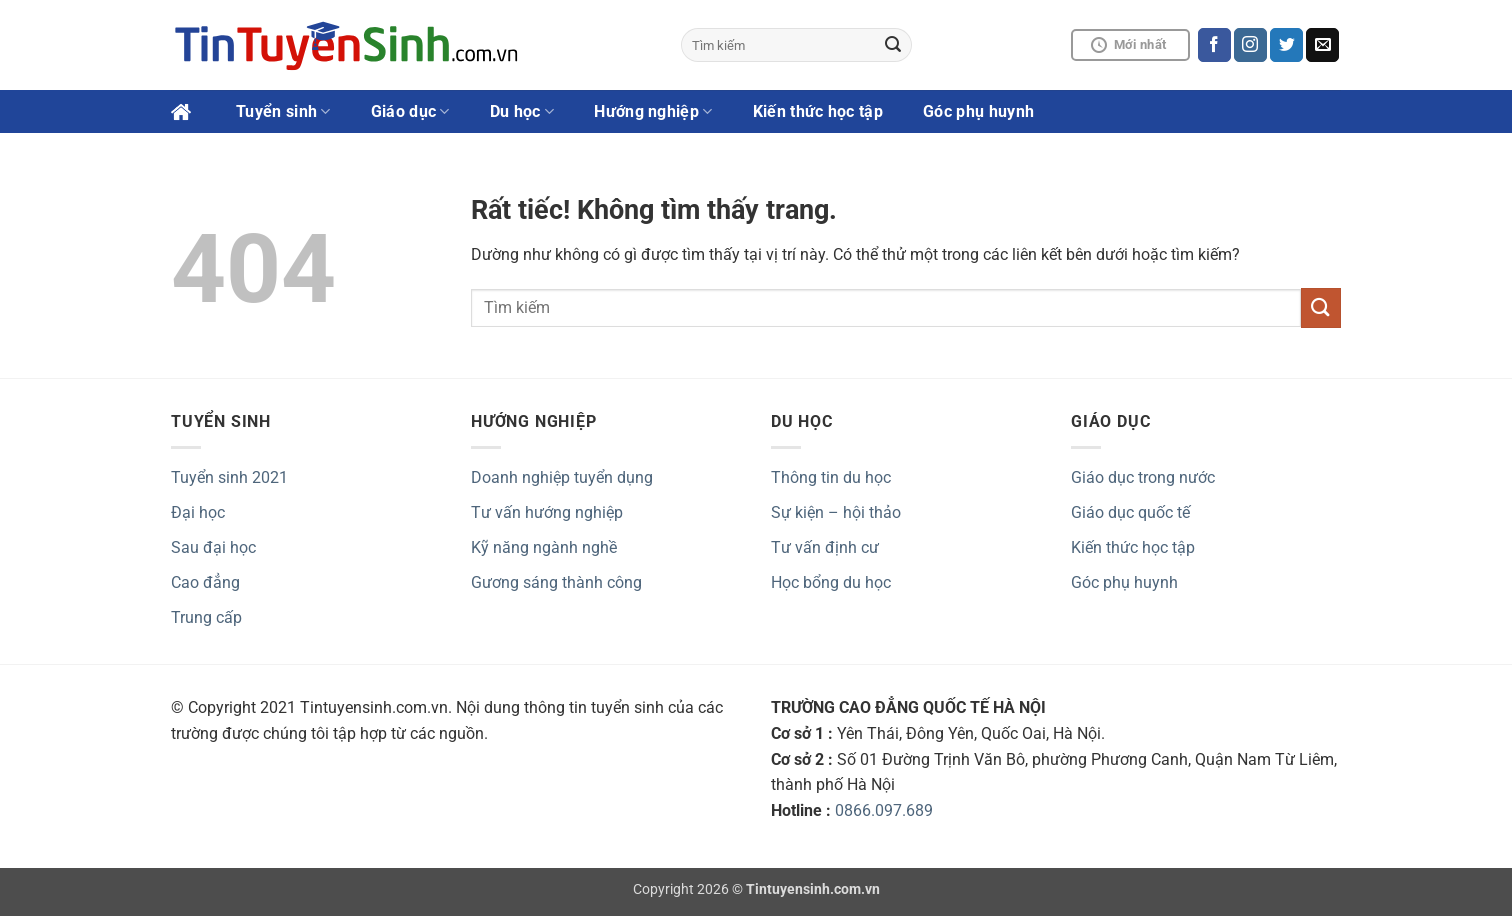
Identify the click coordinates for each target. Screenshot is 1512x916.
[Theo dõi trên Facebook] (1214, 45)
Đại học (198, 512)
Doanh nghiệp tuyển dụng (562, 477)
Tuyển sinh (283, 112)
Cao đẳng (205, 582)
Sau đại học (213, 547)
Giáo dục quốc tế (1130, 512)
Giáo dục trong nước (1143, 477)
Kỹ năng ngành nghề (544, 547)
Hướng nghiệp (653, 112)
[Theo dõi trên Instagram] (1250, 45)
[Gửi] (894, 45)
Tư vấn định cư (825, 547)
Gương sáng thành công (556, 582)
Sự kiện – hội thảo (836, 512)
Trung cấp (206, 617)
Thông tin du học (831, 477)
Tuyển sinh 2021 (229, 477)
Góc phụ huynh (978, 111)
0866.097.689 (884, 810)
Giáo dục (410, 112)
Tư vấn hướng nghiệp (547, 512)
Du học (522, 112)
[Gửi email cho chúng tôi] (1322, 45)
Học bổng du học (831, 582)
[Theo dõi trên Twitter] (1286, 45)
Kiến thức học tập (818, 111)
